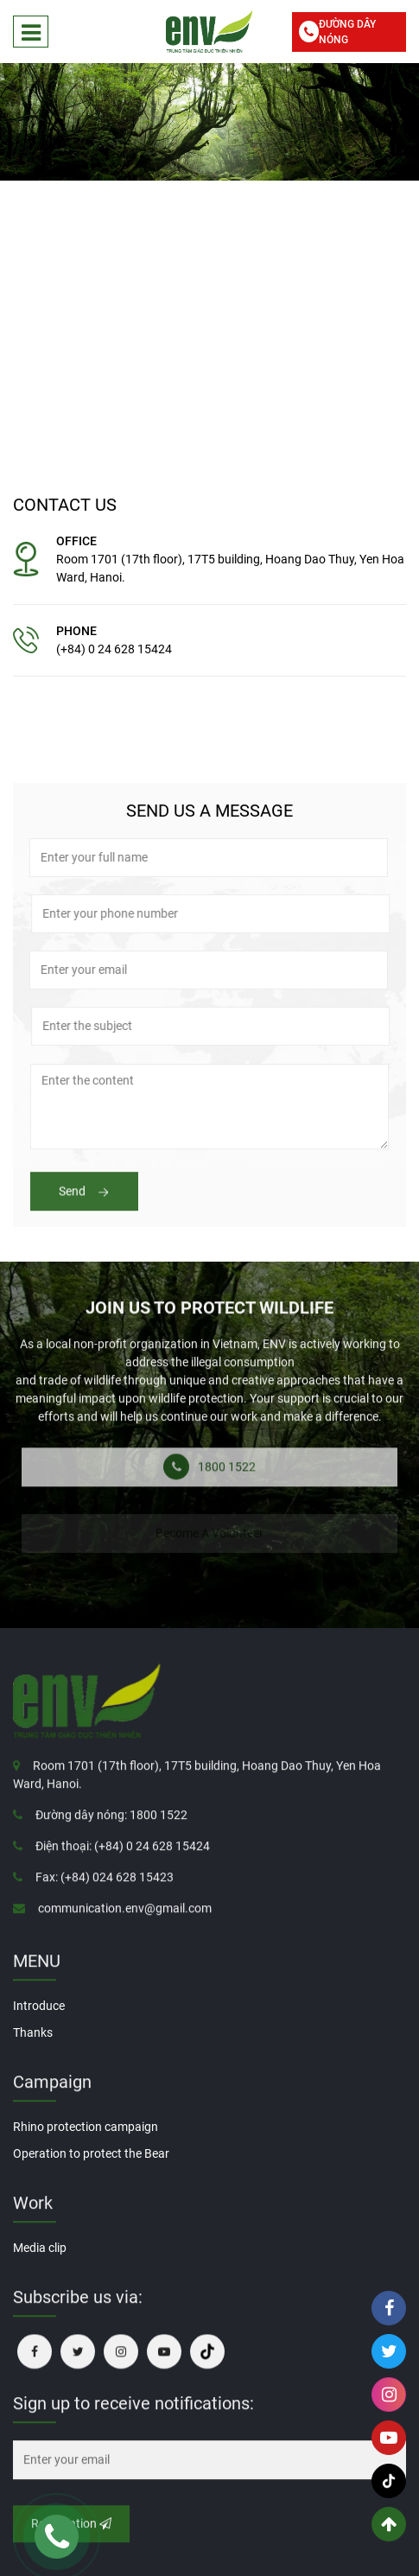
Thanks (33, 2032)
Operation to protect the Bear (91, 2153)
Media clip (40, 2248)
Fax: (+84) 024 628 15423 (104, 1891)
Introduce (39, 2006)
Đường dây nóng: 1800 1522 (111, 1828)
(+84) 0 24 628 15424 (114, 649)
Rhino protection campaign (85, 2127)
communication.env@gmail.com (125, 1922)
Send (84, 1205)
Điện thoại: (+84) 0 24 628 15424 (122, 1860)
